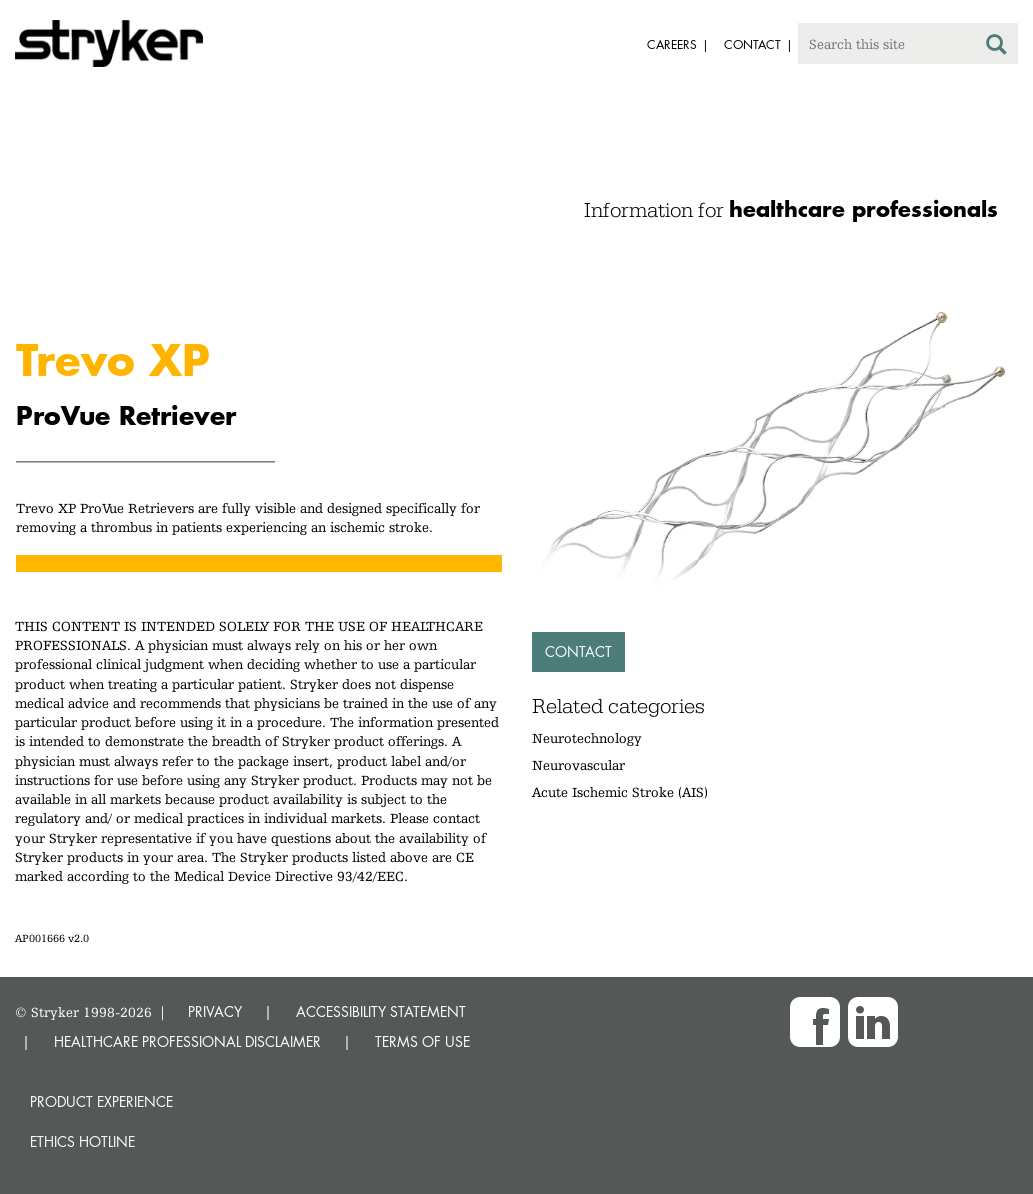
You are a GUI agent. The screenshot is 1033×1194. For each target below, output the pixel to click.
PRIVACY (215, 1011)
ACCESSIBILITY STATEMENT (381, 1011)
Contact (578, 651)
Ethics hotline (82, 1141)
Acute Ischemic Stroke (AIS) (620, 792)
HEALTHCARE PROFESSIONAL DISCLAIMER (187, 1041)
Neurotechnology (587, 738)
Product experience (101, 1101)
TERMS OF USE (422, 1041)
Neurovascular (578, 765)
